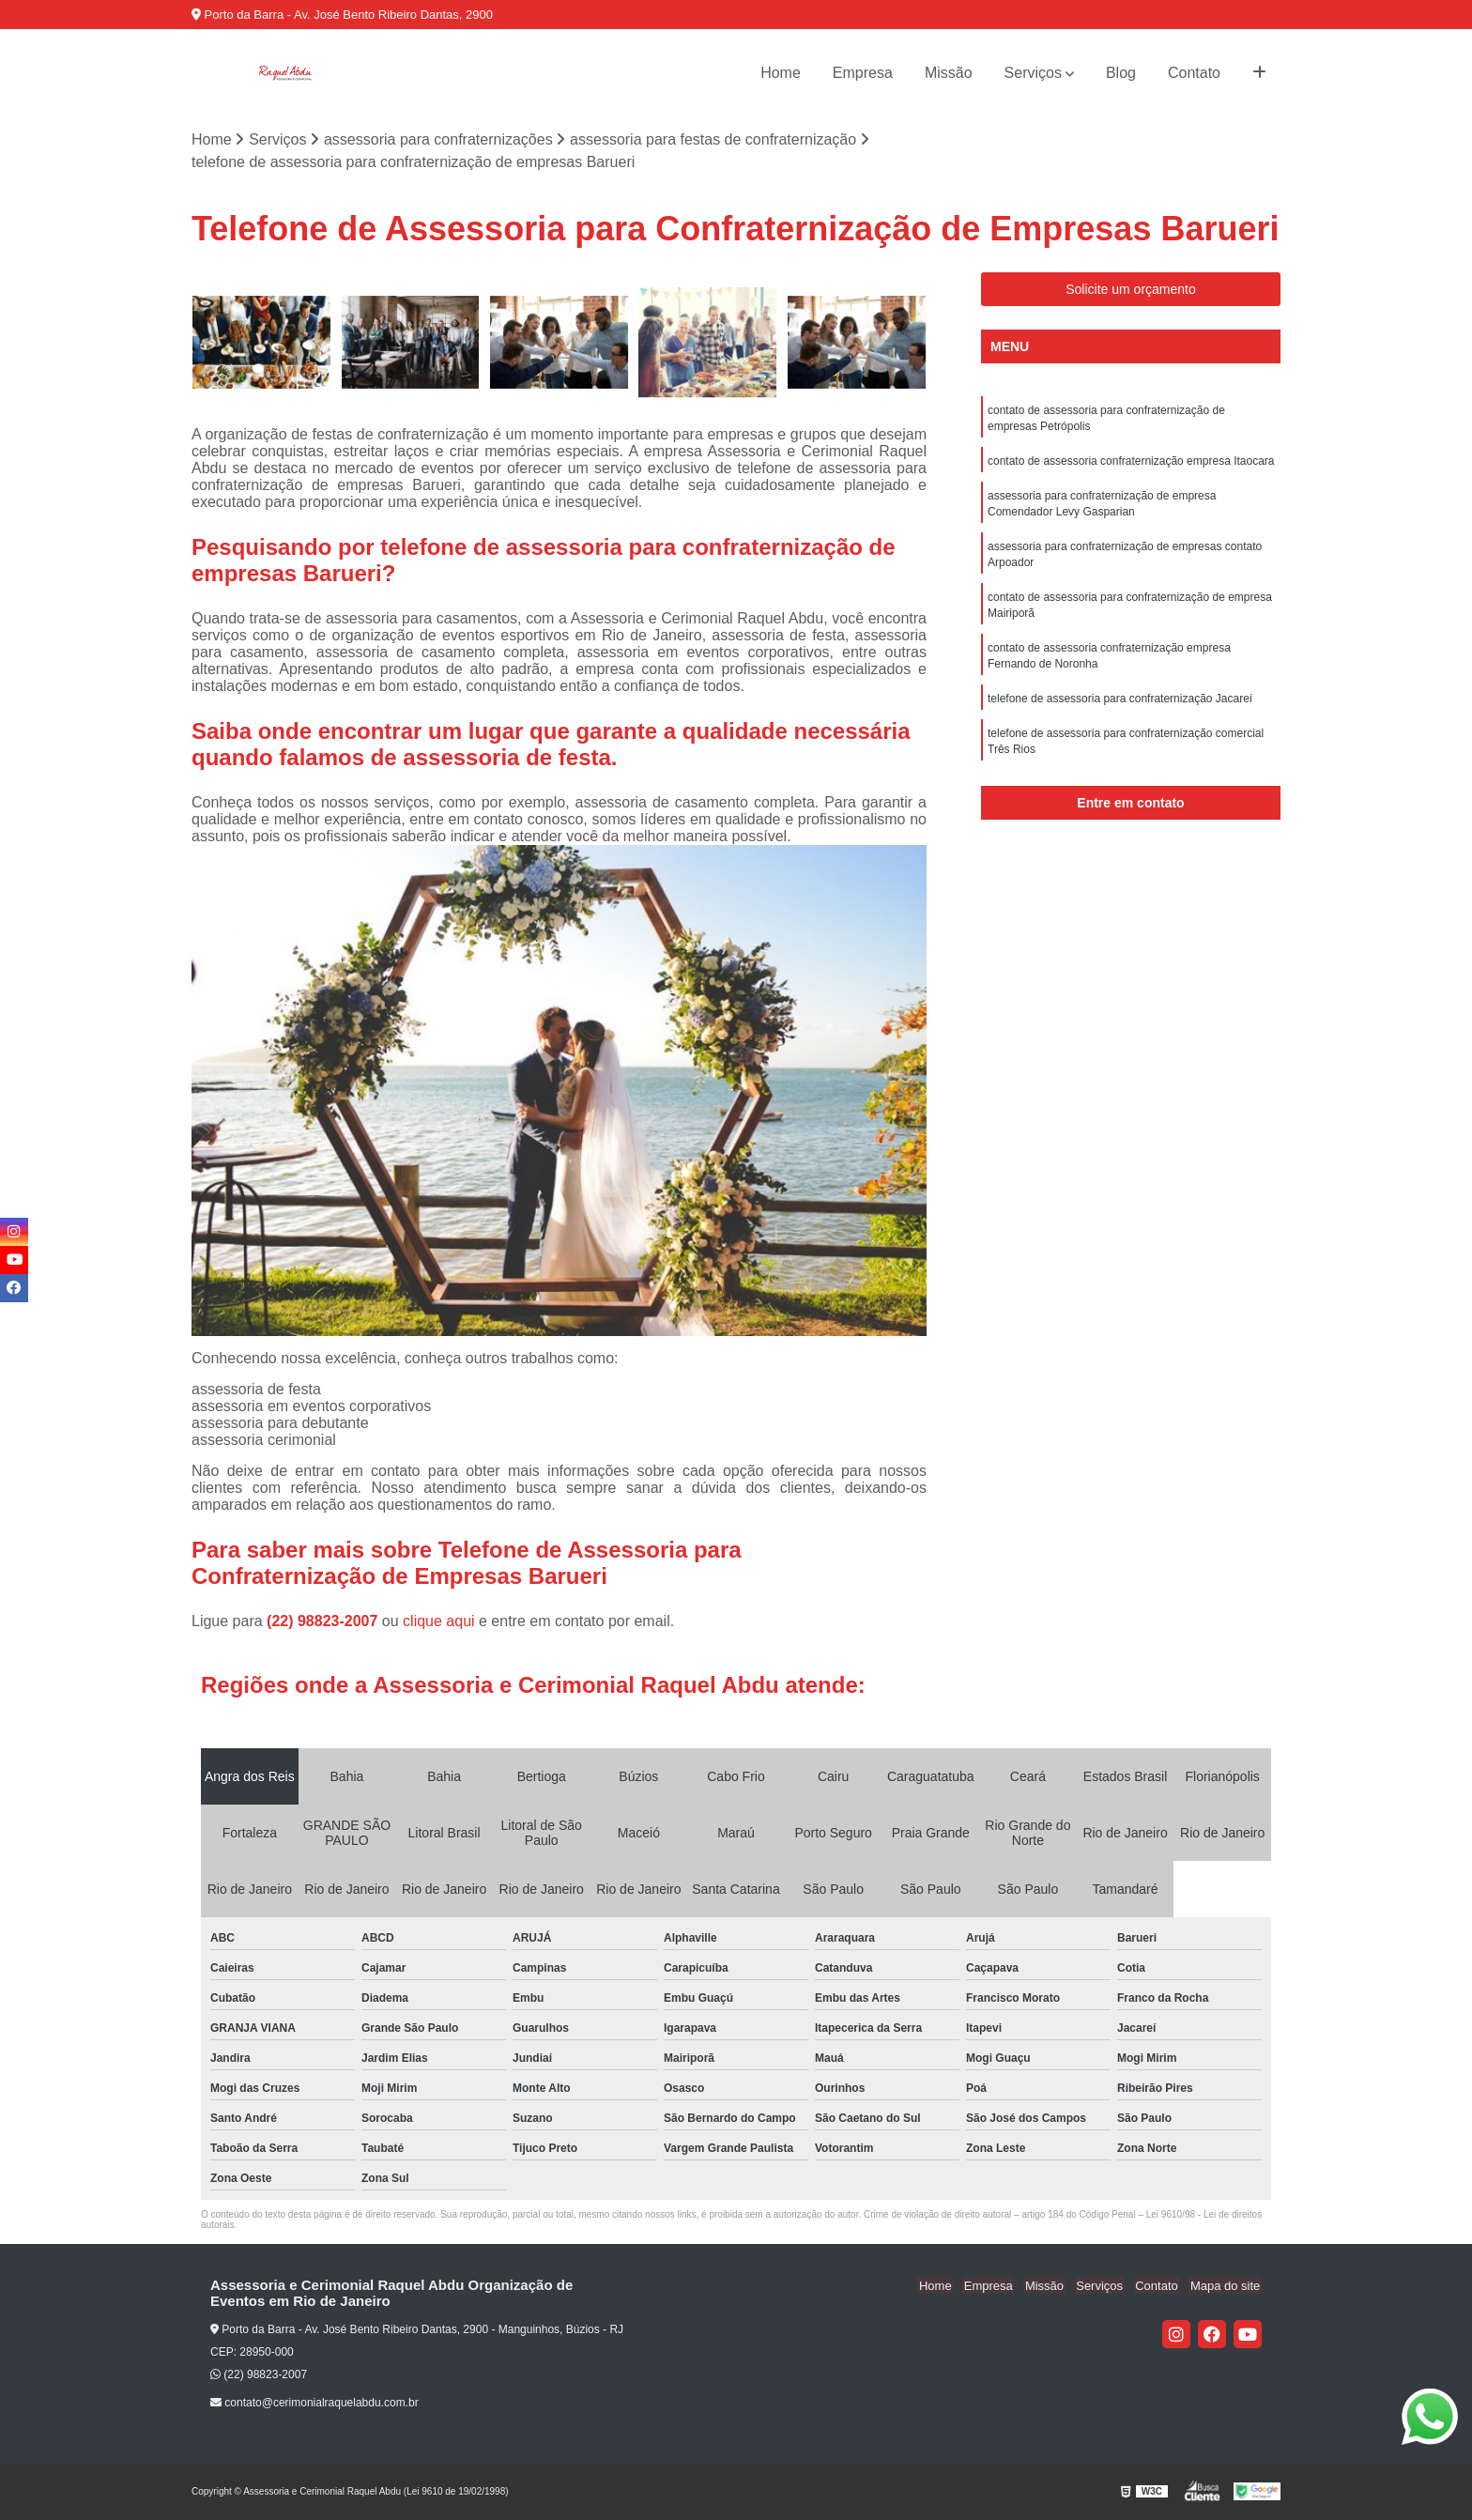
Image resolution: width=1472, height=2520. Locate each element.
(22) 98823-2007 (324, 1621)
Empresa (863, 73)
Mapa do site (1226, 2286)
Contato (1194, 73)
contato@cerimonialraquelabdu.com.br (314, 2403)
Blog (1121, 73)
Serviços (1033, 73)
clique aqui (439, 1621)
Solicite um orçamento (1131, 290)
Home (780, 73)
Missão (949, 73)
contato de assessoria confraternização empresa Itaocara (1131, 463)
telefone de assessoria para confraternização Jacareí (1120, 709)
